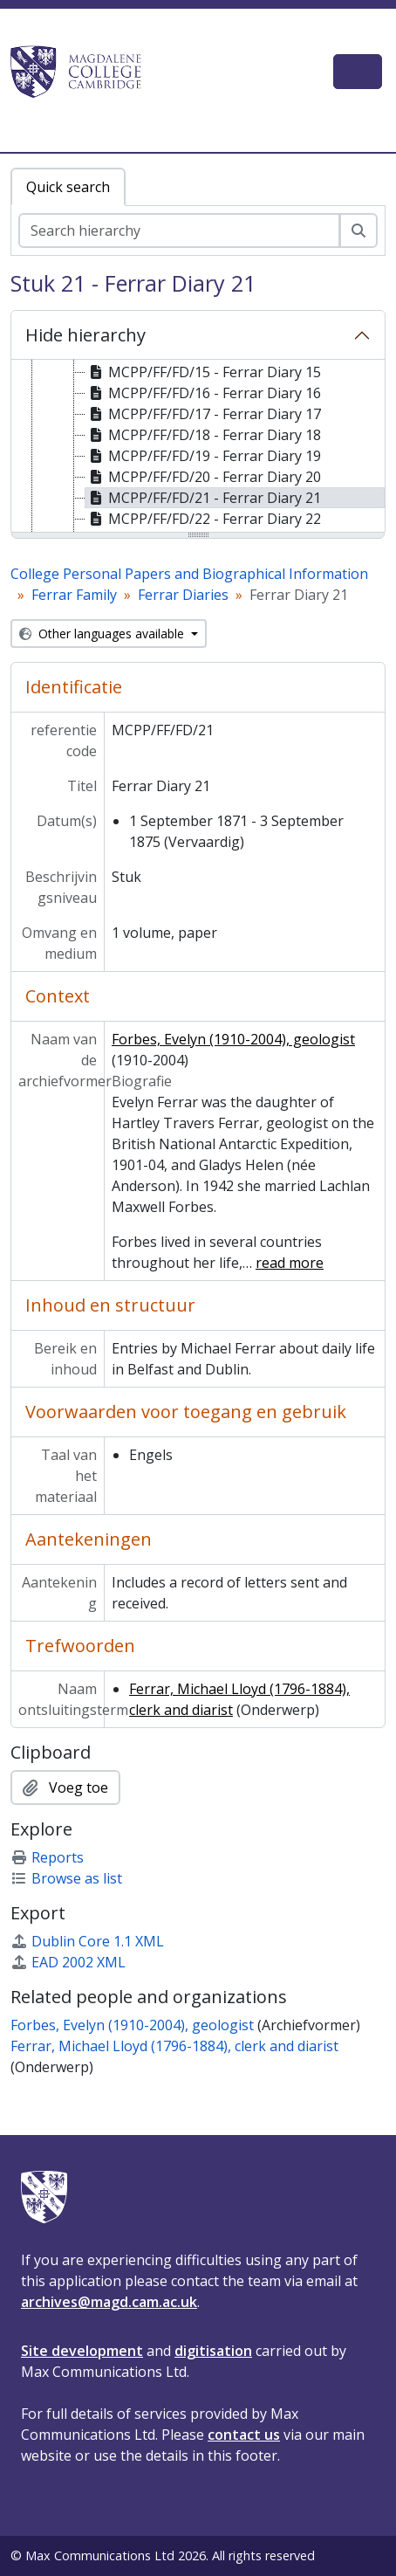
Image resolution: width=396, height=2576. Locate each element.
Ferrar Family (74, 594)
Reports (47, 1857)
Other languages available (103, 633)
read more (290, 1262)
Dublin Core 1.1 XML (87, 1941)
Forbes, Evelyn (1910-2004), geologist (233, 1039)
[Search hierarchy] (179, 230)
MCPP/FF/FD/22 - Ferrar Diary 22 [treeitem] (203, 518)
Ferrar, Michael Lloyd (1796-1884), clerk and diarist (174, 2046)
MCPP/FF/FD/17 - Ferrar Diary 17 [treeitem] (203, 413)
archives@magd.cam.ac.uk (109, 2301)
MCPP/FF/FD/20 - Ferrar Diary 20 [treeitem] (203, 476)
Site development (82, 2350)
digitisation (213, 2350)
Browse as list (66, 1878)
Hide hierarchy (85, 335)
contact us (244, 2434)
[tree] (198, 447)
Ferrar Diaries (183, 594)
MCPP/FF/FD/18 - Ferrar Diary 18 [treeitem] (203, 434)
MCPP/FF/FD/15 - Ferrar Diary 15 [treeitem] (203, 372)
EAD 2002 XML (68, 1962)
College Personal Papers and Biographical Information (189, 573)
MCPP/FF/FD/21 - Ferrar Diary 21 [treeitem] (203, 497)
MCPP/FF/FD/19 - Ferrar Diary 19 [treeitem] (203, 455)
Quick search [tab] (68, 186)
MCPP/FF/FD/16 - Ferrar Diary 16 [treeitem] (203, 392)
